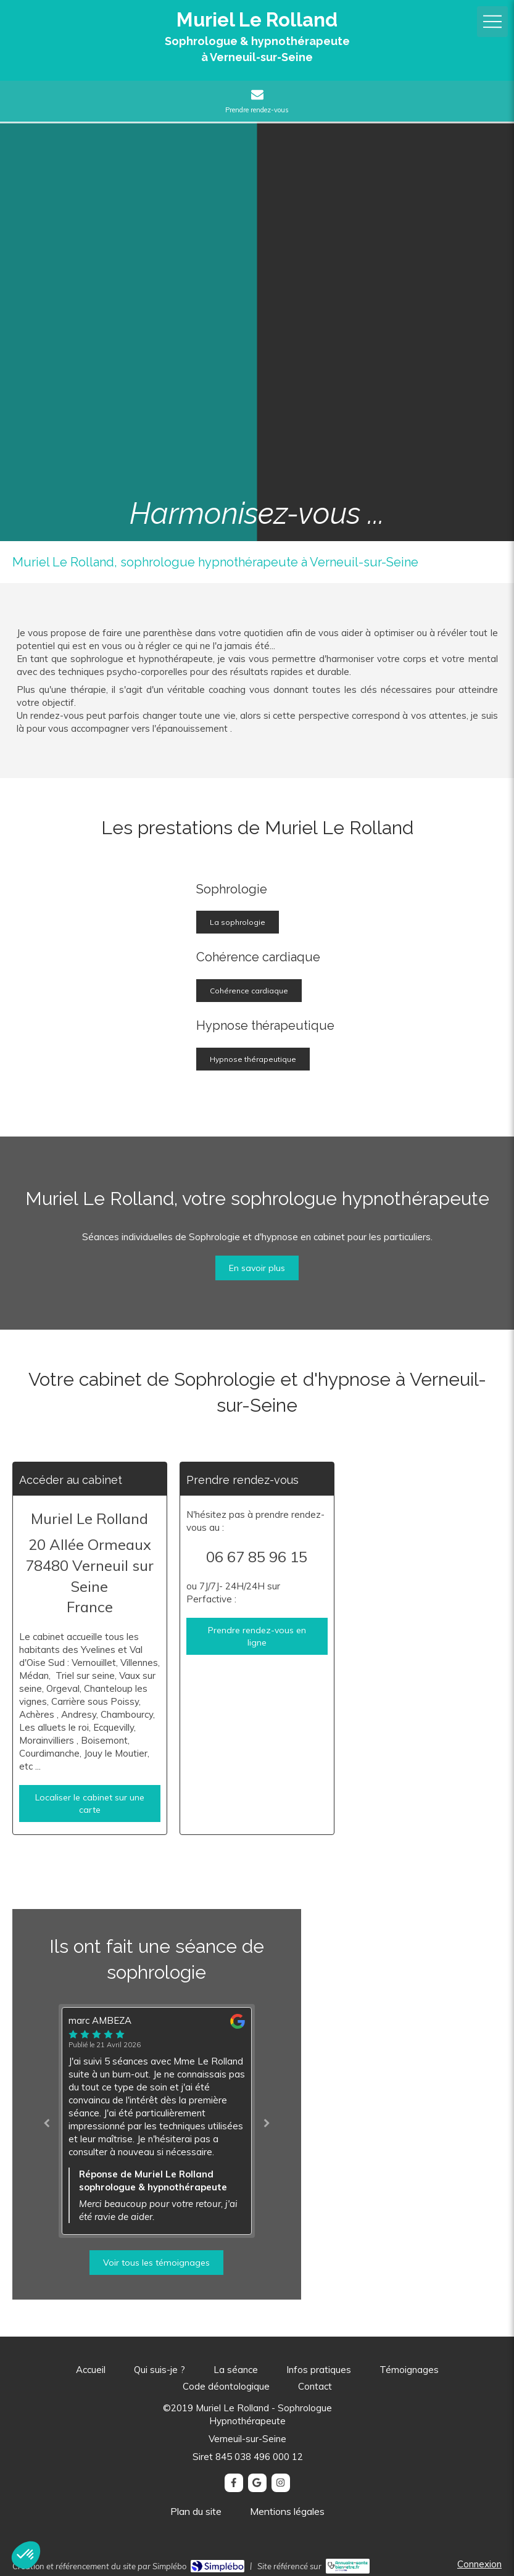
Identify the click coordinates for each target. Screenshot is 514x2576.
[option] (156, 2121)
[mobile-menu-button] (492, 21)
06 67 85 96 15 (256, 1556)
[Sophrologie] (107, 980)
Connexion (479, 2564)
